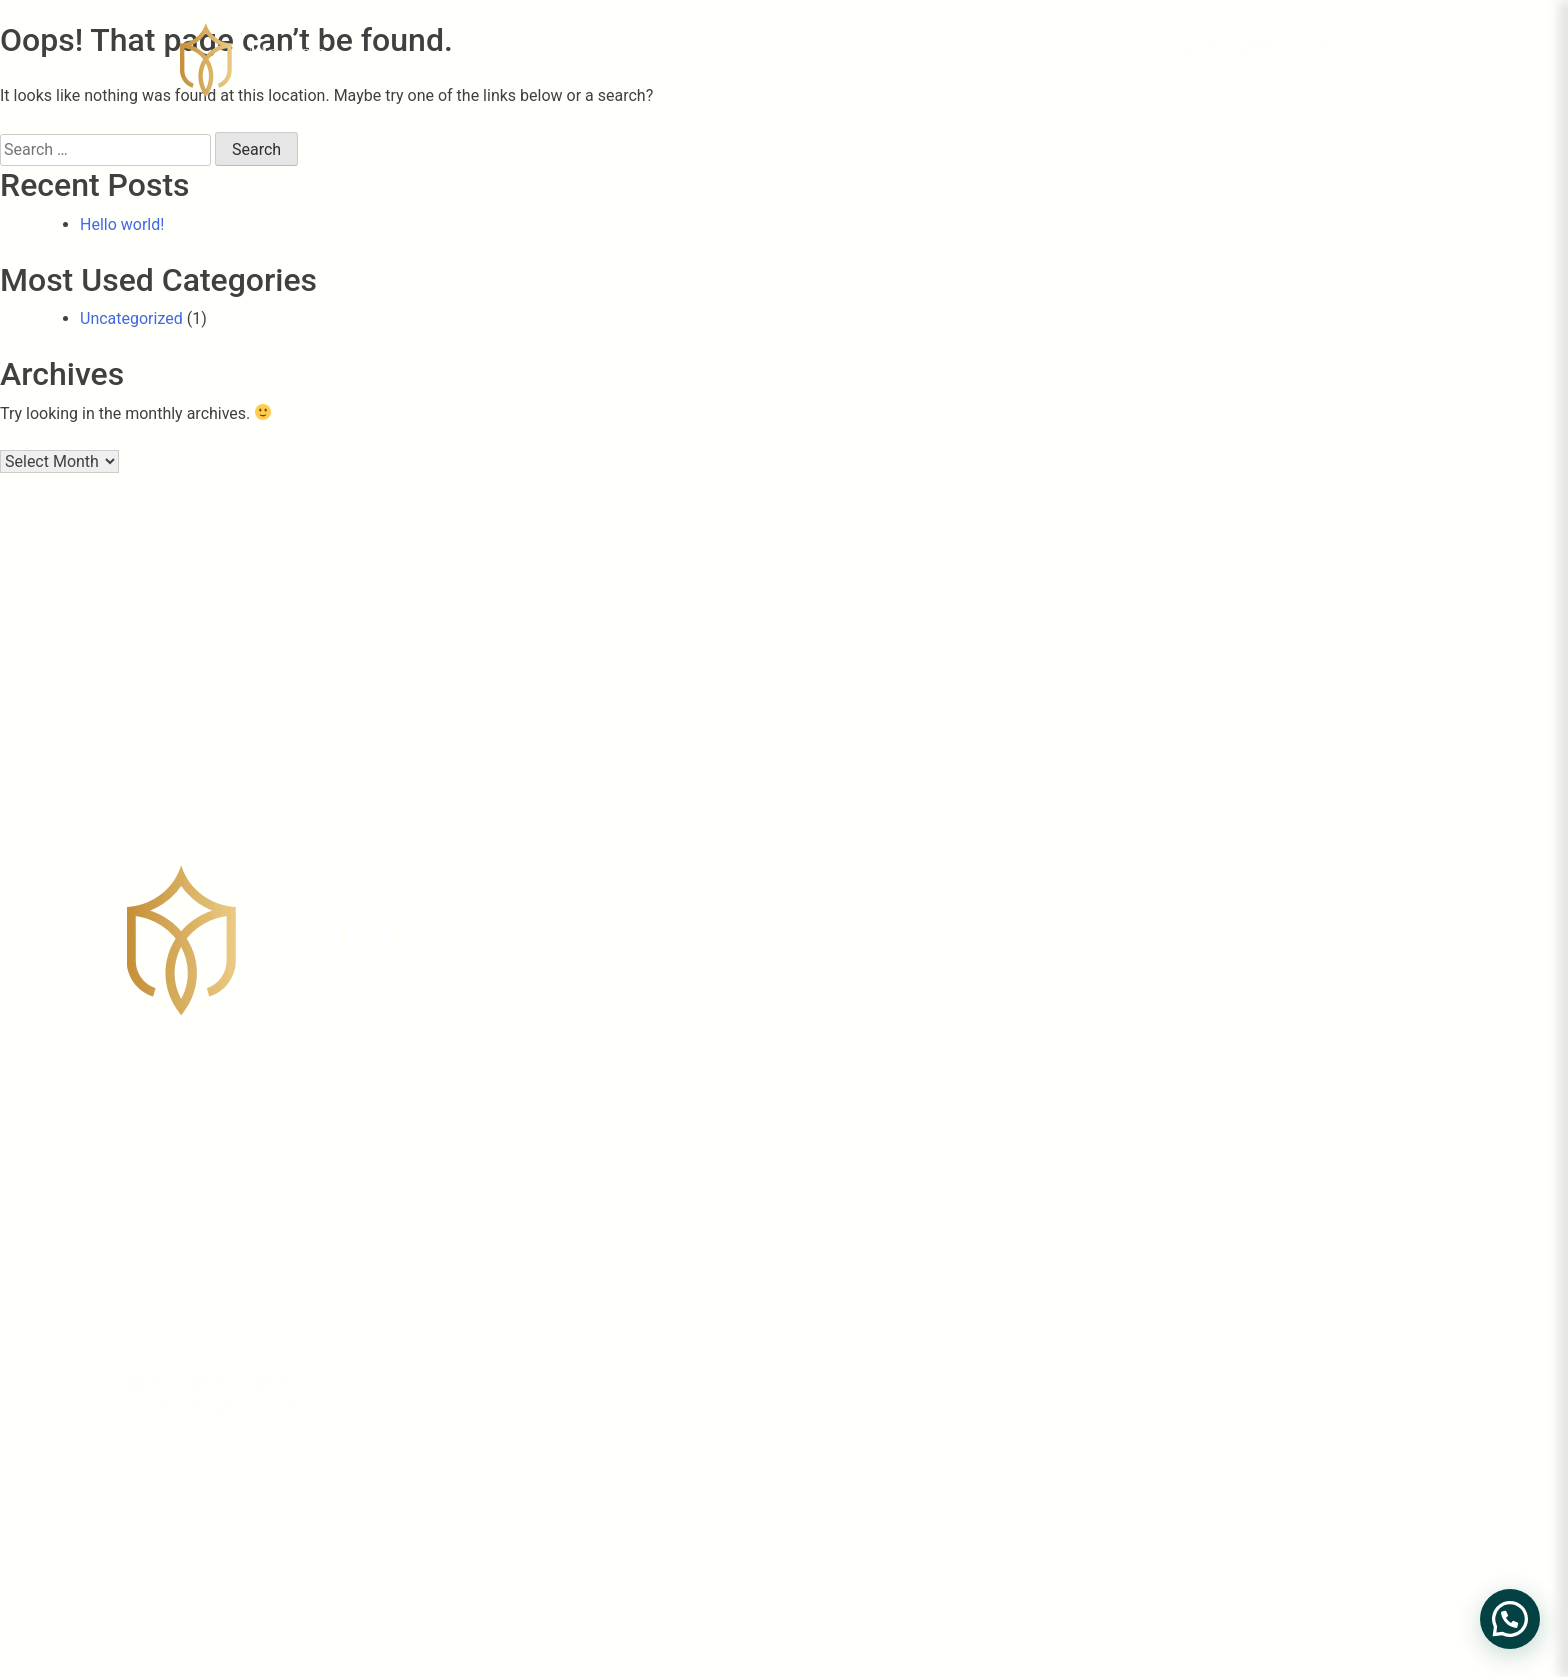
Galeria (1352, 1426)
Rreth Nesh (1375, 1279)
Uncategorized (131, 318)
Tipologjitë (1373, 1377)
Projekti (1357, 1328)
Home (1344, 1230)
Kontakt (1357, 1475)
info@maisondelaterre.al (295, 1308)
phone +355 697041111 (245, 1267)
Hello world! (122, 224)
